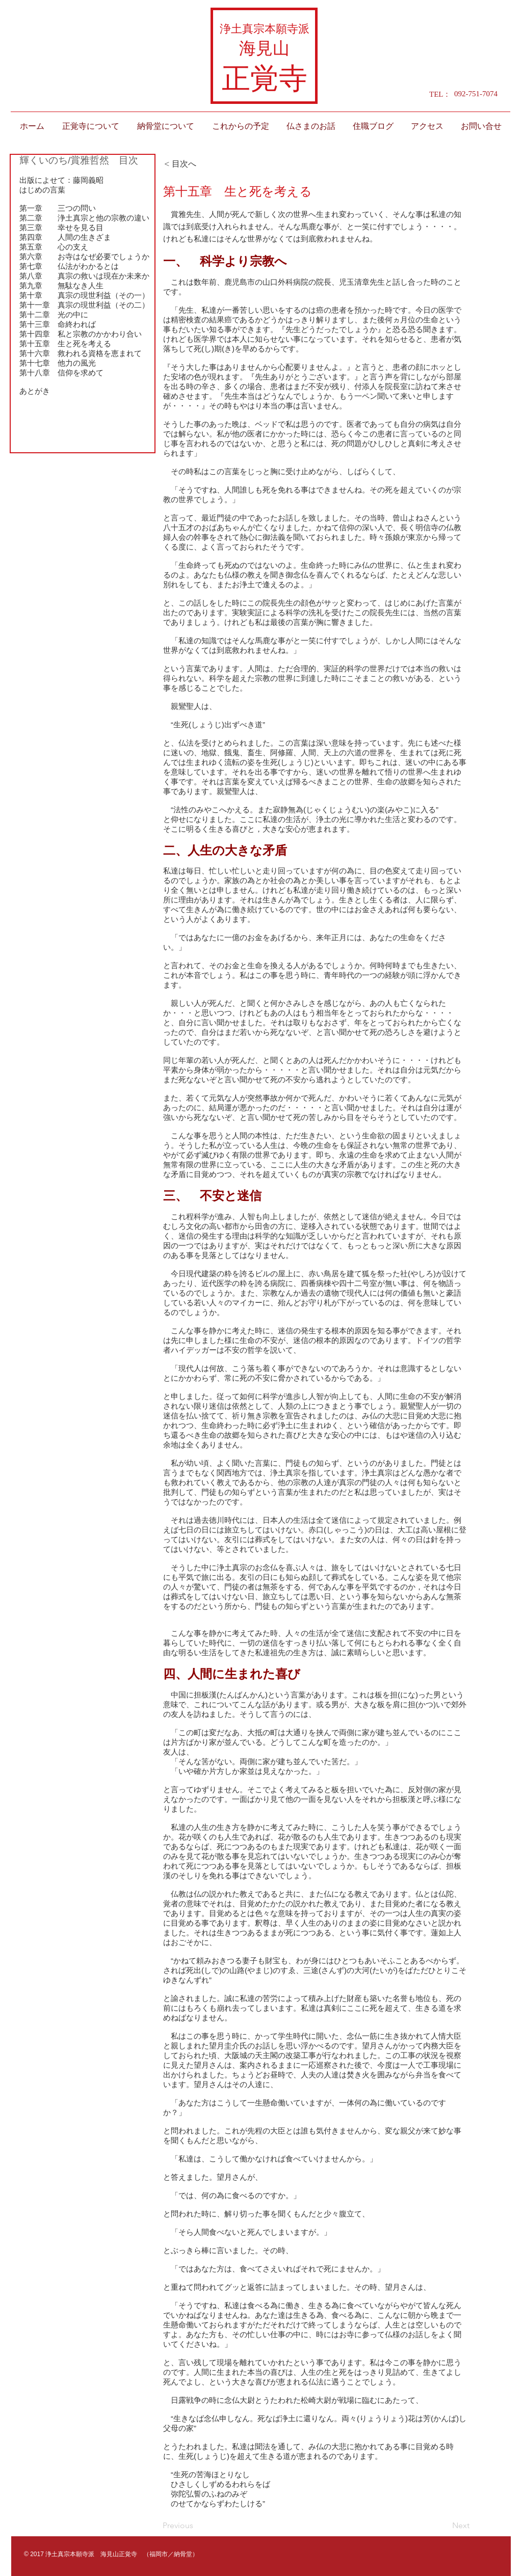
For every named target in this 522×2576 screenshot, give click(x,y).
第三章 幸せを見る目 (61, 227)
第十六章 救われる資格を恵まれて (80, 353)
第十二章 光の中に (53, 314)
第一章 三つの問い (57, 208)
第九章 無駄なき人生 (61, 285)
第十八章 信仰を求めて (61, 372)
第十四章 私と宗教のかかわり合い (80, 334)
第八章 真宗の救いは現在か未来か (84, 275)
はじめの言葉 (42, 189)
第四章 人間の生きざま (65, 237)
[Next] (444, 2526)
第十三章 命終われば (57, 324)
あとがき (34, 391)
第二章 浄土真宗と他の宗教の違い (84, 217)
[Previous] (196, 2526)
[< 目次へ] (197, 164)
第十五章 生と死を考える (65, 343)
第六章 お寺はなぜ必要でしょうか (84, 256)
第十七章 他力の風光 (57, 363)
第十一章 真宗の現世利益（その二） (84, 304)
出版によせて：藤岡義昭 (61, 180)
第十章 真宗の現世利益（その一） (84, 295)
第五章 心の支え (53, 246)
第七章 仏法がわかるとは (69, 266)
